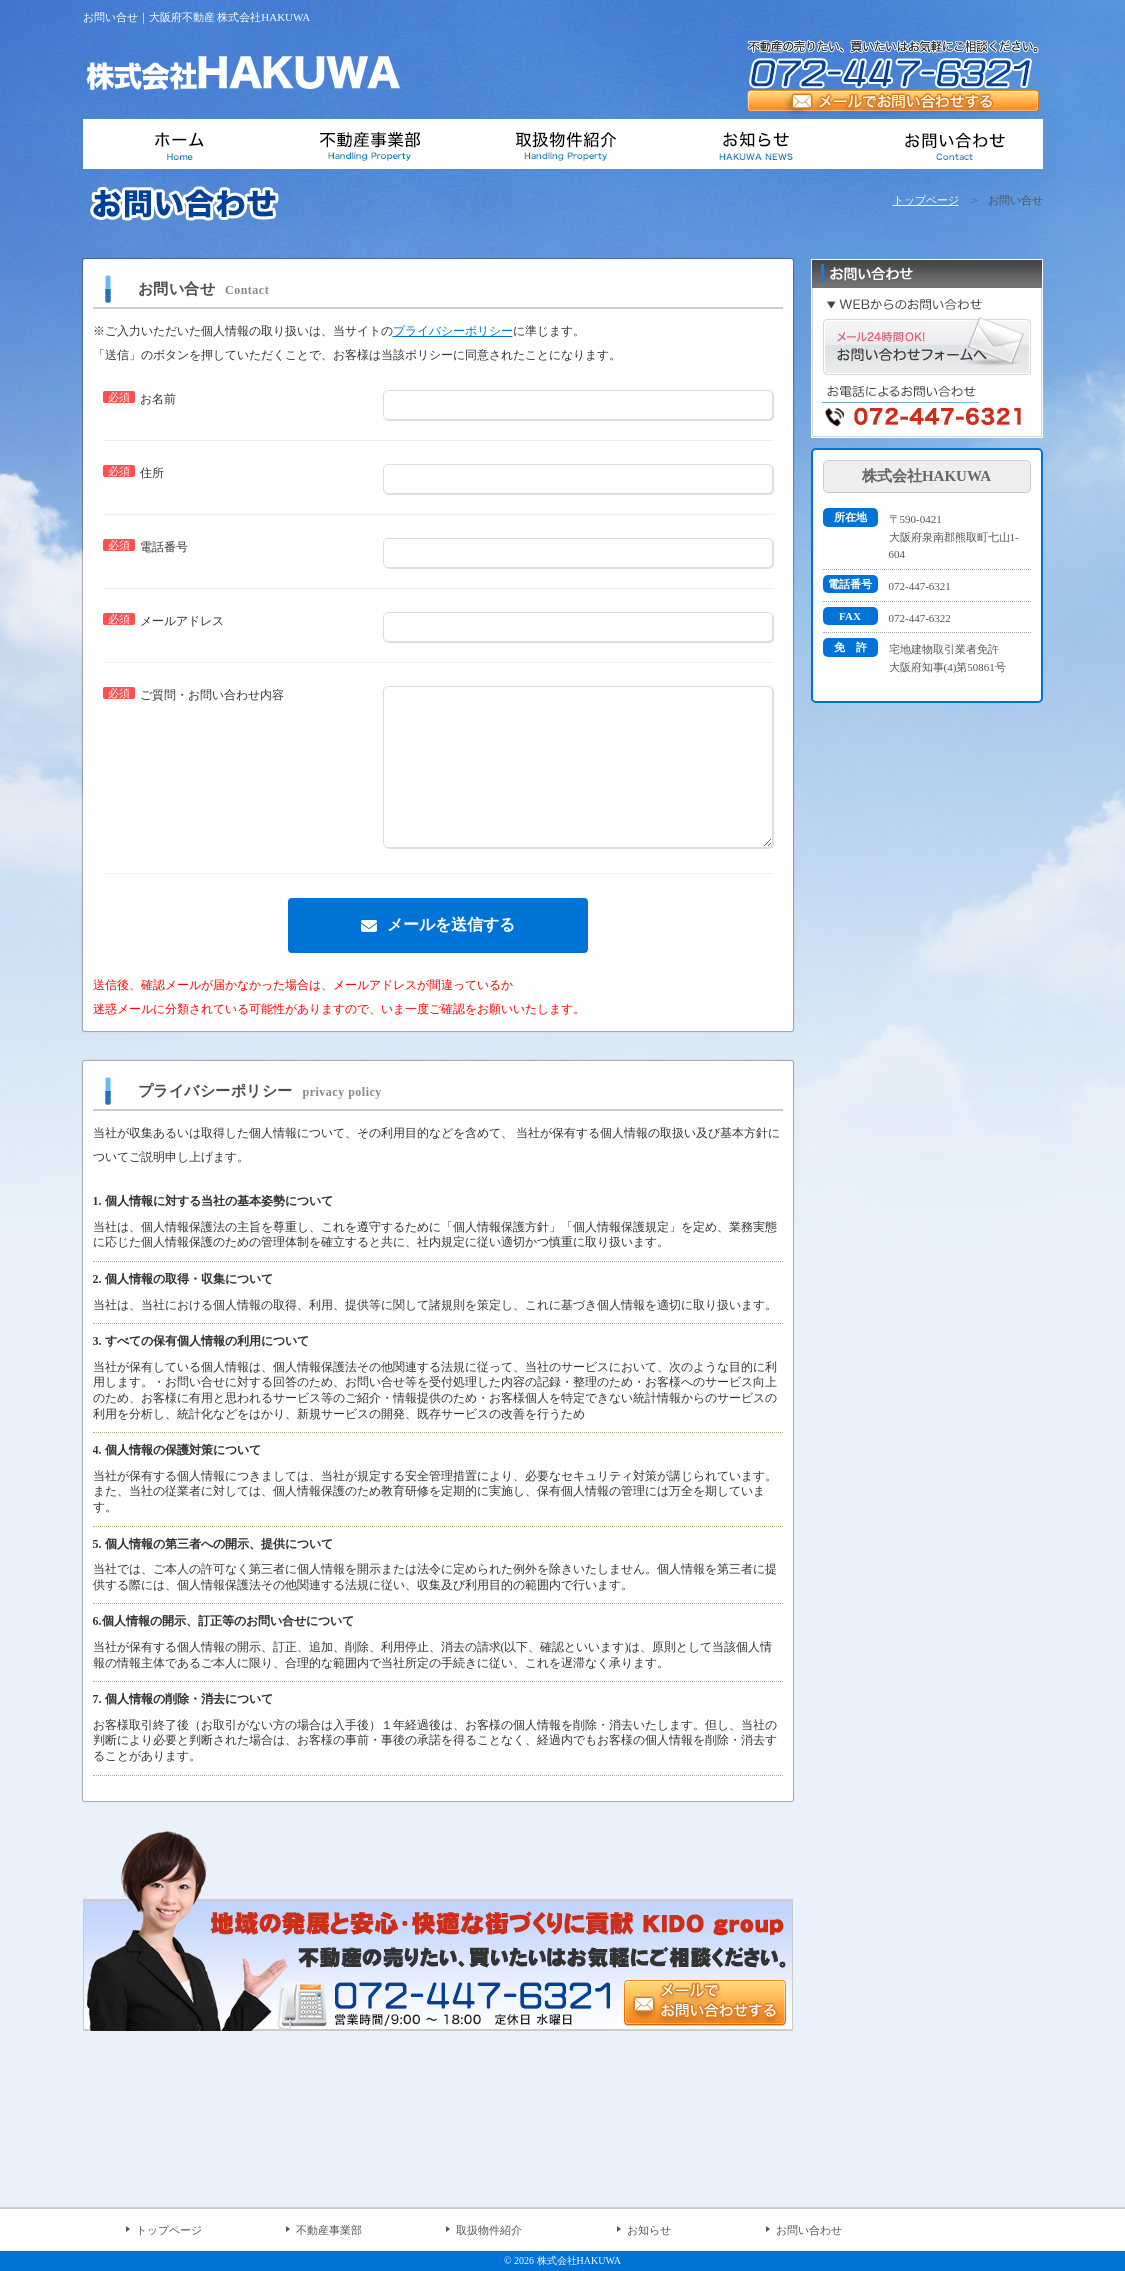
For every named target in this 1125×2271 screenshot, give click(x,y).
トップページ (926, 200)
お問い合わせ (809, 2230)
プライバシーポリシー (453, 331)
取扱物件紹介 (489, 2230)
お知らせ (649, 2230)
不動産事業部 (329, 2230)
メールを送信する (451, 954)
